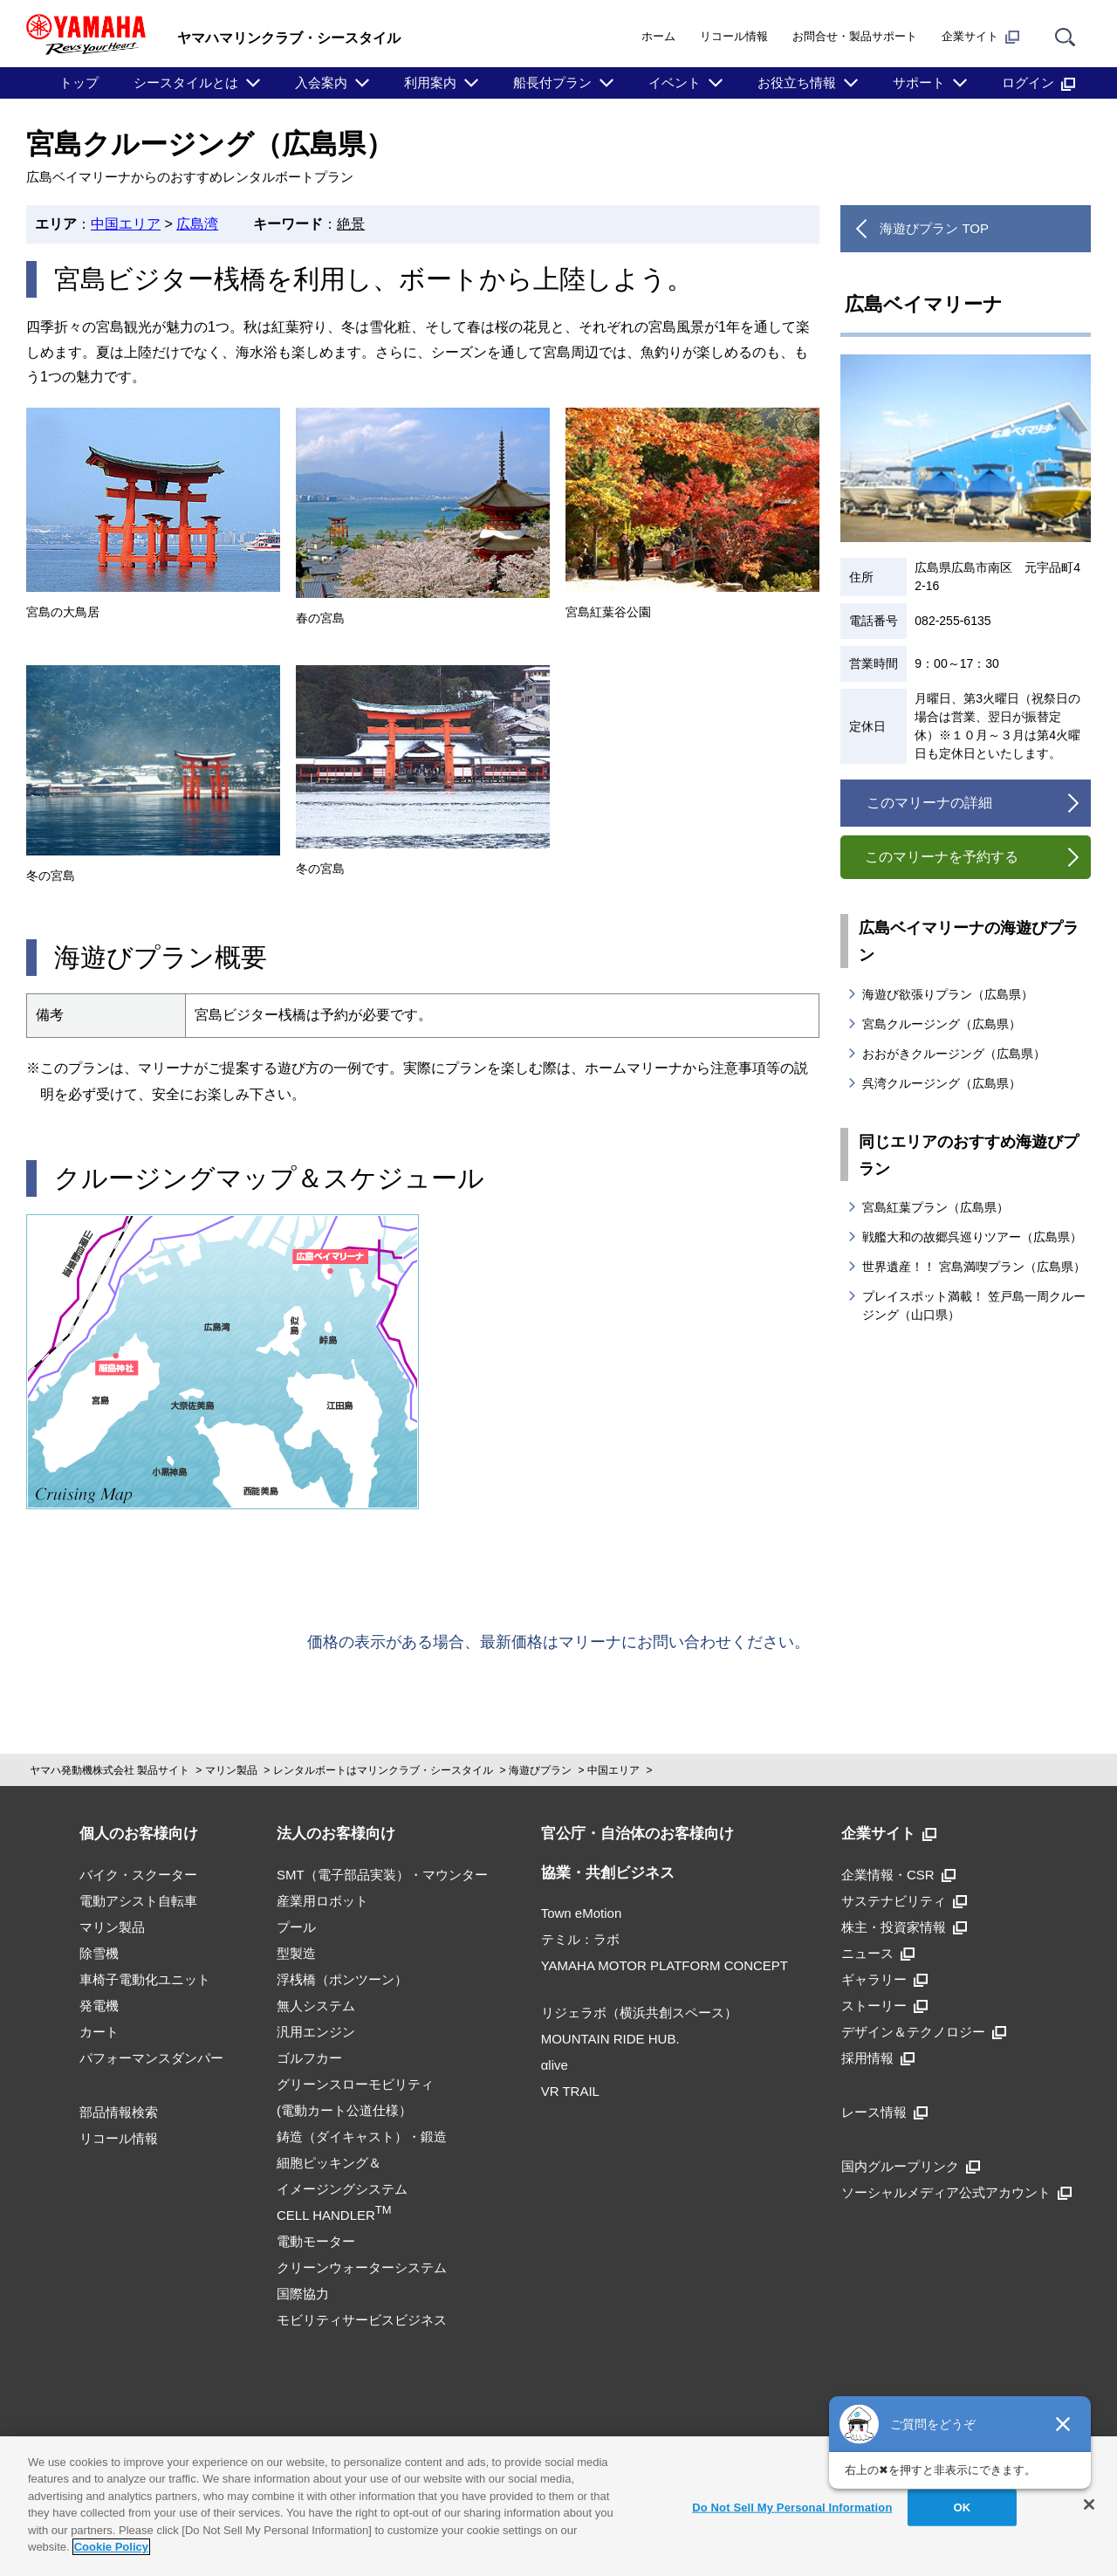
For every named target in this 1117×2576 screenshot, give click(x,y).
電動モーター (316, 2241)
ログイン (1038, 83)
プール (296, 1927)
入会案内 (321, 82)
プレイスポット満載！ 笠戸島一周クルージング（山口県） (974, 1305)
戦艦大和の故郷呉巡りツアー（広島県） (972, 1237)
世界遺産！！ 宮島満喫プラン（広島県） (974, 1267)
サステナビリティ (904, 1900)
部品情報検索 (118, 2112)
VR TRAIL (570, 2091)
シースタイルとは (186, 82)
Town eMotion (581, 1913)
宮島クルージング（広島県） (941, 1024)
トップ (79, 82)
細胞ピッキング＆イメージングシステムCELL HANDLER (342, 2188)
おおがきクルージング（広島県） (953, 1054)
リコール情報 (734, 36)
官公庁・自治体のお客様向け (637, 1833)
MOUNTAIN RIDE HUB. (610, 2038)
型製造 (296, 1953)
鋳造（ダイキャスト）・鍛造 (362, 2136)
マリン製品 (231, 1770)
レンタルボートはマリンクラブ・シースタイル (383, 1770)
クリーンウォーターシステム (362, 2267)
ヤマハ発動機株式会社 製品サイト (109, 1770)
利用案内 (430, 82)
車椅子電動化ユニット (144, 1979)
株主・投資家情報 (904, 1927)
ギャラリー (884, 1979)
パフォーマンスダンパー (151, 2057)
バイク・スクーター (138, 1874)
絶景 (351, 223)
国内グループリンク (910, 2166)
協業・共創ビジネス (608, 1873)
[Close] (1089, 2504)
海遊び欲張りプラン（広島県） (947, 994)
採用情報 (878, 2057)
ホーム (658, 36)
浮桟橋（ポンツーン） (342, 1979)
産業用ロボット (322, 1900)
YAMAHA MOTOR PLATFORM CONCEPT (664, 1965)
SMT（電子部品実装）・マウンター (382, 1874)
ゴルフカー (309, 2057)
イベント (674, 82)
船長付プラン (552, 82)
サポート (919, 82)
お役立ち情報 (796, 82)
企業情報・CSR (898, 1874)
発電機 (99, 2005)
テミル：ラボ (580, 1939)
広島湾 (197, 223)
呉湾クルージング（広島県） (941, 1083)
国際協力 (303, 2293)
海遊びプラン (540, 1770)
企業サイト (980, 37)
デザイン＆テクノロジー (923, 2031)
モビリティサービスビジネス (362, 2319)
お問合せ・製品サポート (854, 36)
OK (962, 2507)
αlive (554, 2064)
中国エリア (126, 223)
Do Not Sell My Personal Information (792, 2507)
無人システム (316, 2005)
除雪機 (99, 1953)
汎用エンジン (316, 2031)
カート (99, 2031)
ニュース (878, 1953)
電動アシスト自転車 (138, 1900)
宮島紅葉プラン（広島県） (935, 1207)
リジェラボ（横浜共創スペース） (639, 2012)
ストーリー (884, 2005)
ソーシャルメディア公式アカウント (956, 2192)
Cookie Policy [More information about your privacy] (111, 2546)
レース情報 (884, 2112)
